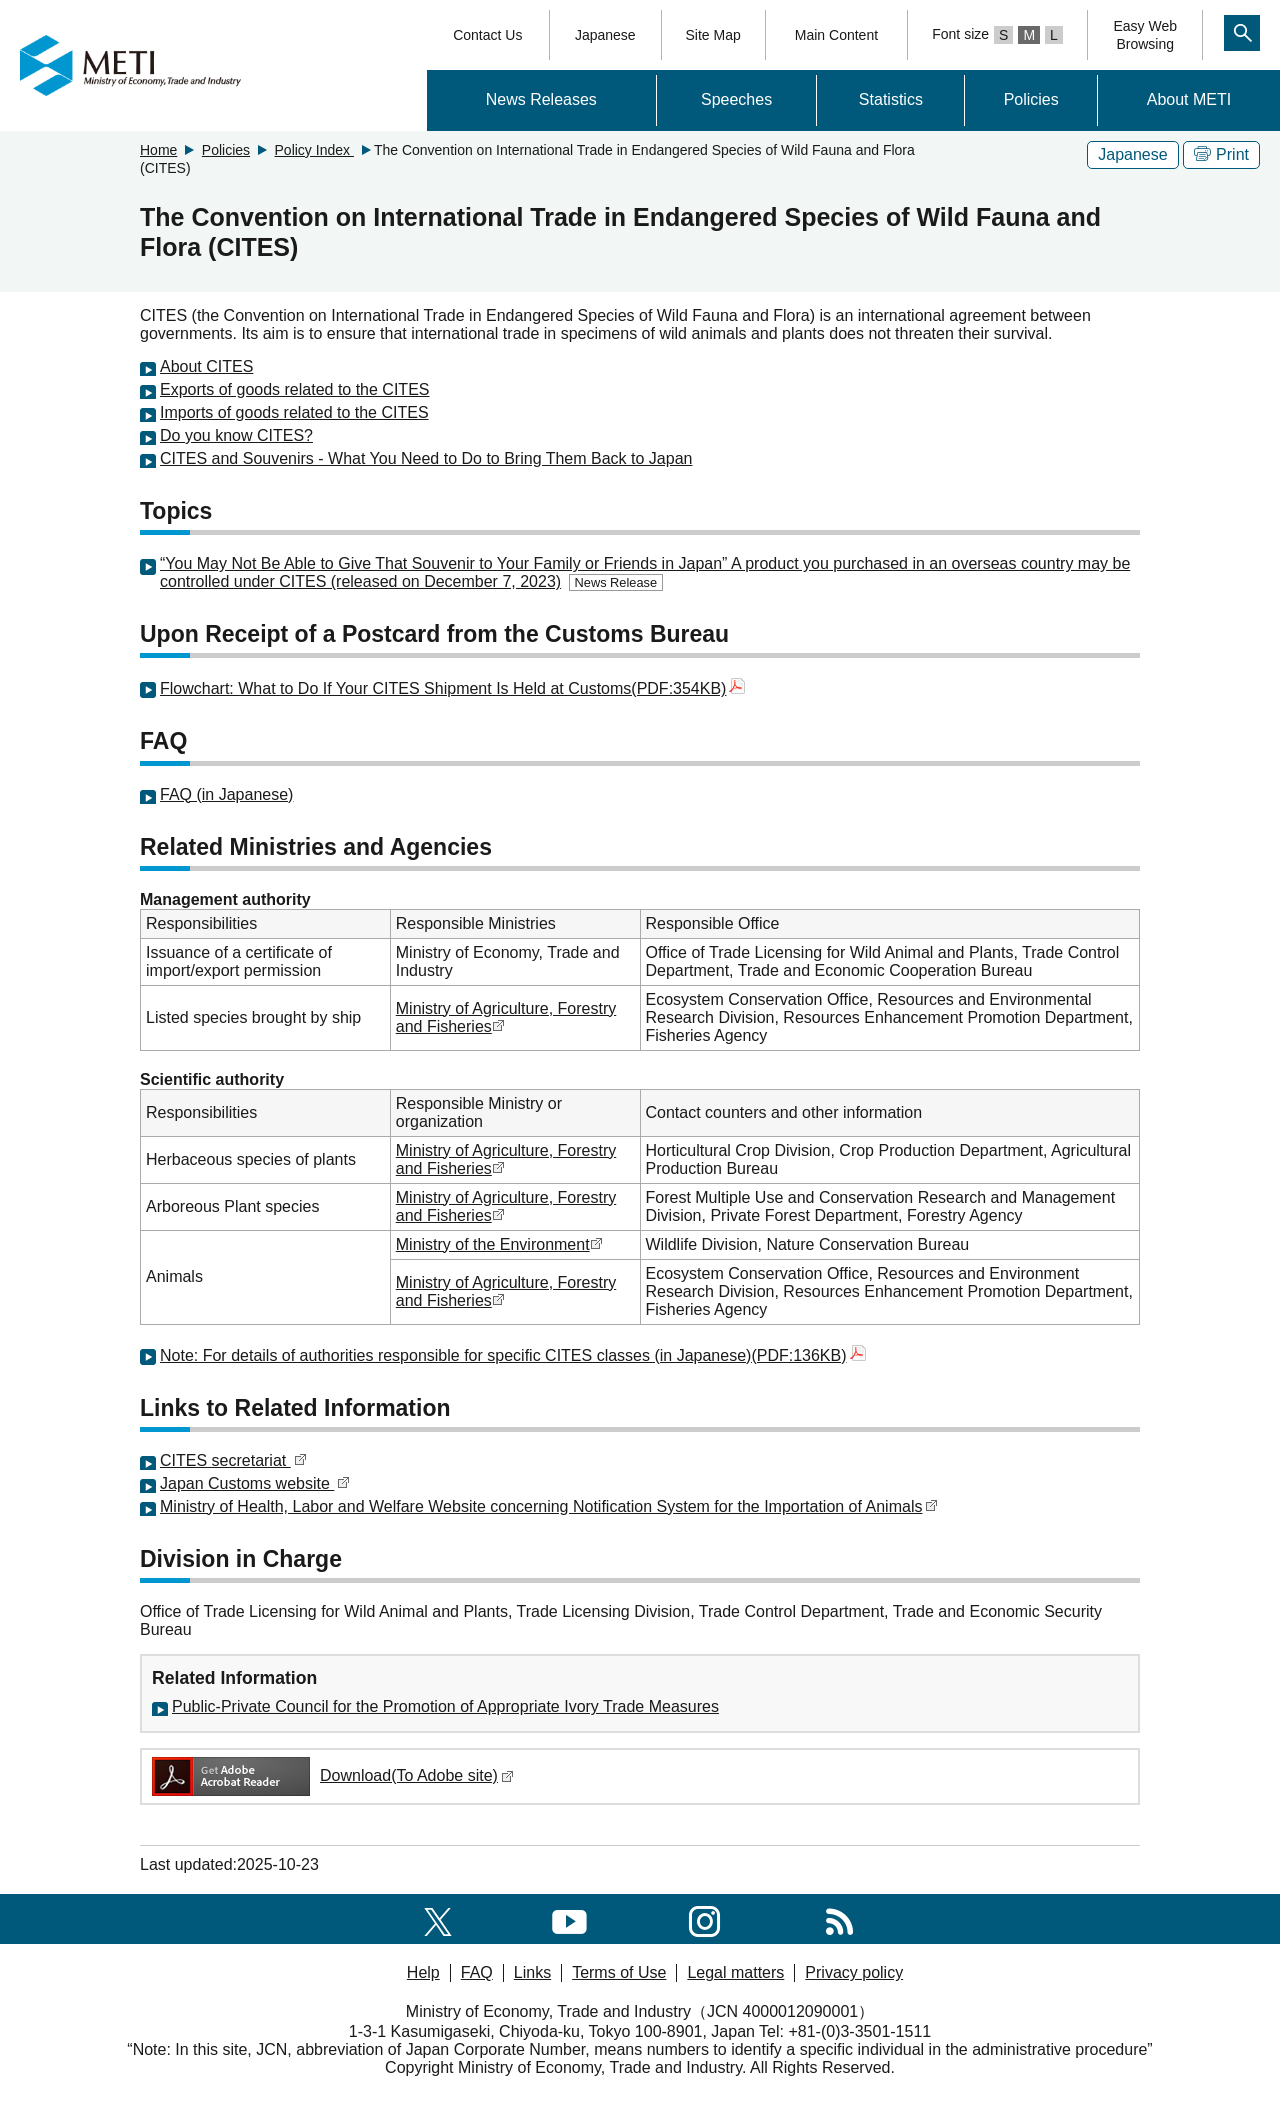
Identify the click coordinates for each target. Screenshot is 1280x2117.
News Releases (541, 99)
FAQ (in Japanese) (226, 794)
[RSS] (839, 1918)
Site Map (713, 35)
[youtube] (569, 1918)
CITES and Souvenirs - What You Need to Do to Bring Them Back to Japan (426, 458)
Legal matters (735, 1972)
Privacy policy (854, 1972)
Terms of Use (619, 1972)
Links (532, 1972)
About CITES (206, 366)
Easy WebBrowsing (1145, 35)
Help (423, 1972)
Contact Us (487, 35)
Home (158, 150)
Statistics (891, 99)
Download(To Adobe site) (331, 1775)
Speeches (736, 99)
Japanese (605, 35)
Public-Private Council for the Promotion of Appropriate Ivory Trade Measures (445, 1706)
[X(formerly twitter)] (438, 1918)
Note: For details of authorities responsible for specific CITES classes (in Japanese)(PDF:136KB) (513, 1355)
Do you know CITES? (236, 435)
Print (1221, 154)
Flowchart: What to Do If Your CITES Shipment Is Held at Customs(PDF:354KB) (452, 688)
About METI (1189, 99)
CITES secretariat (233, 1460)
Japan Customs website (255, 1483)
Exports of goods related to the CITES (294, 389)
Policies (1031, 99)
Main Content (836, 35)
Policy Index (314, 150)
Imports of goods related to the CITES (294, 412)
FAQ (477, 1972)
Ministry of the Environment (493, 1244)
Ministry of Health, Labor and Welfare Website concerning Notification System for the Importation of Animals (541, 1506)
